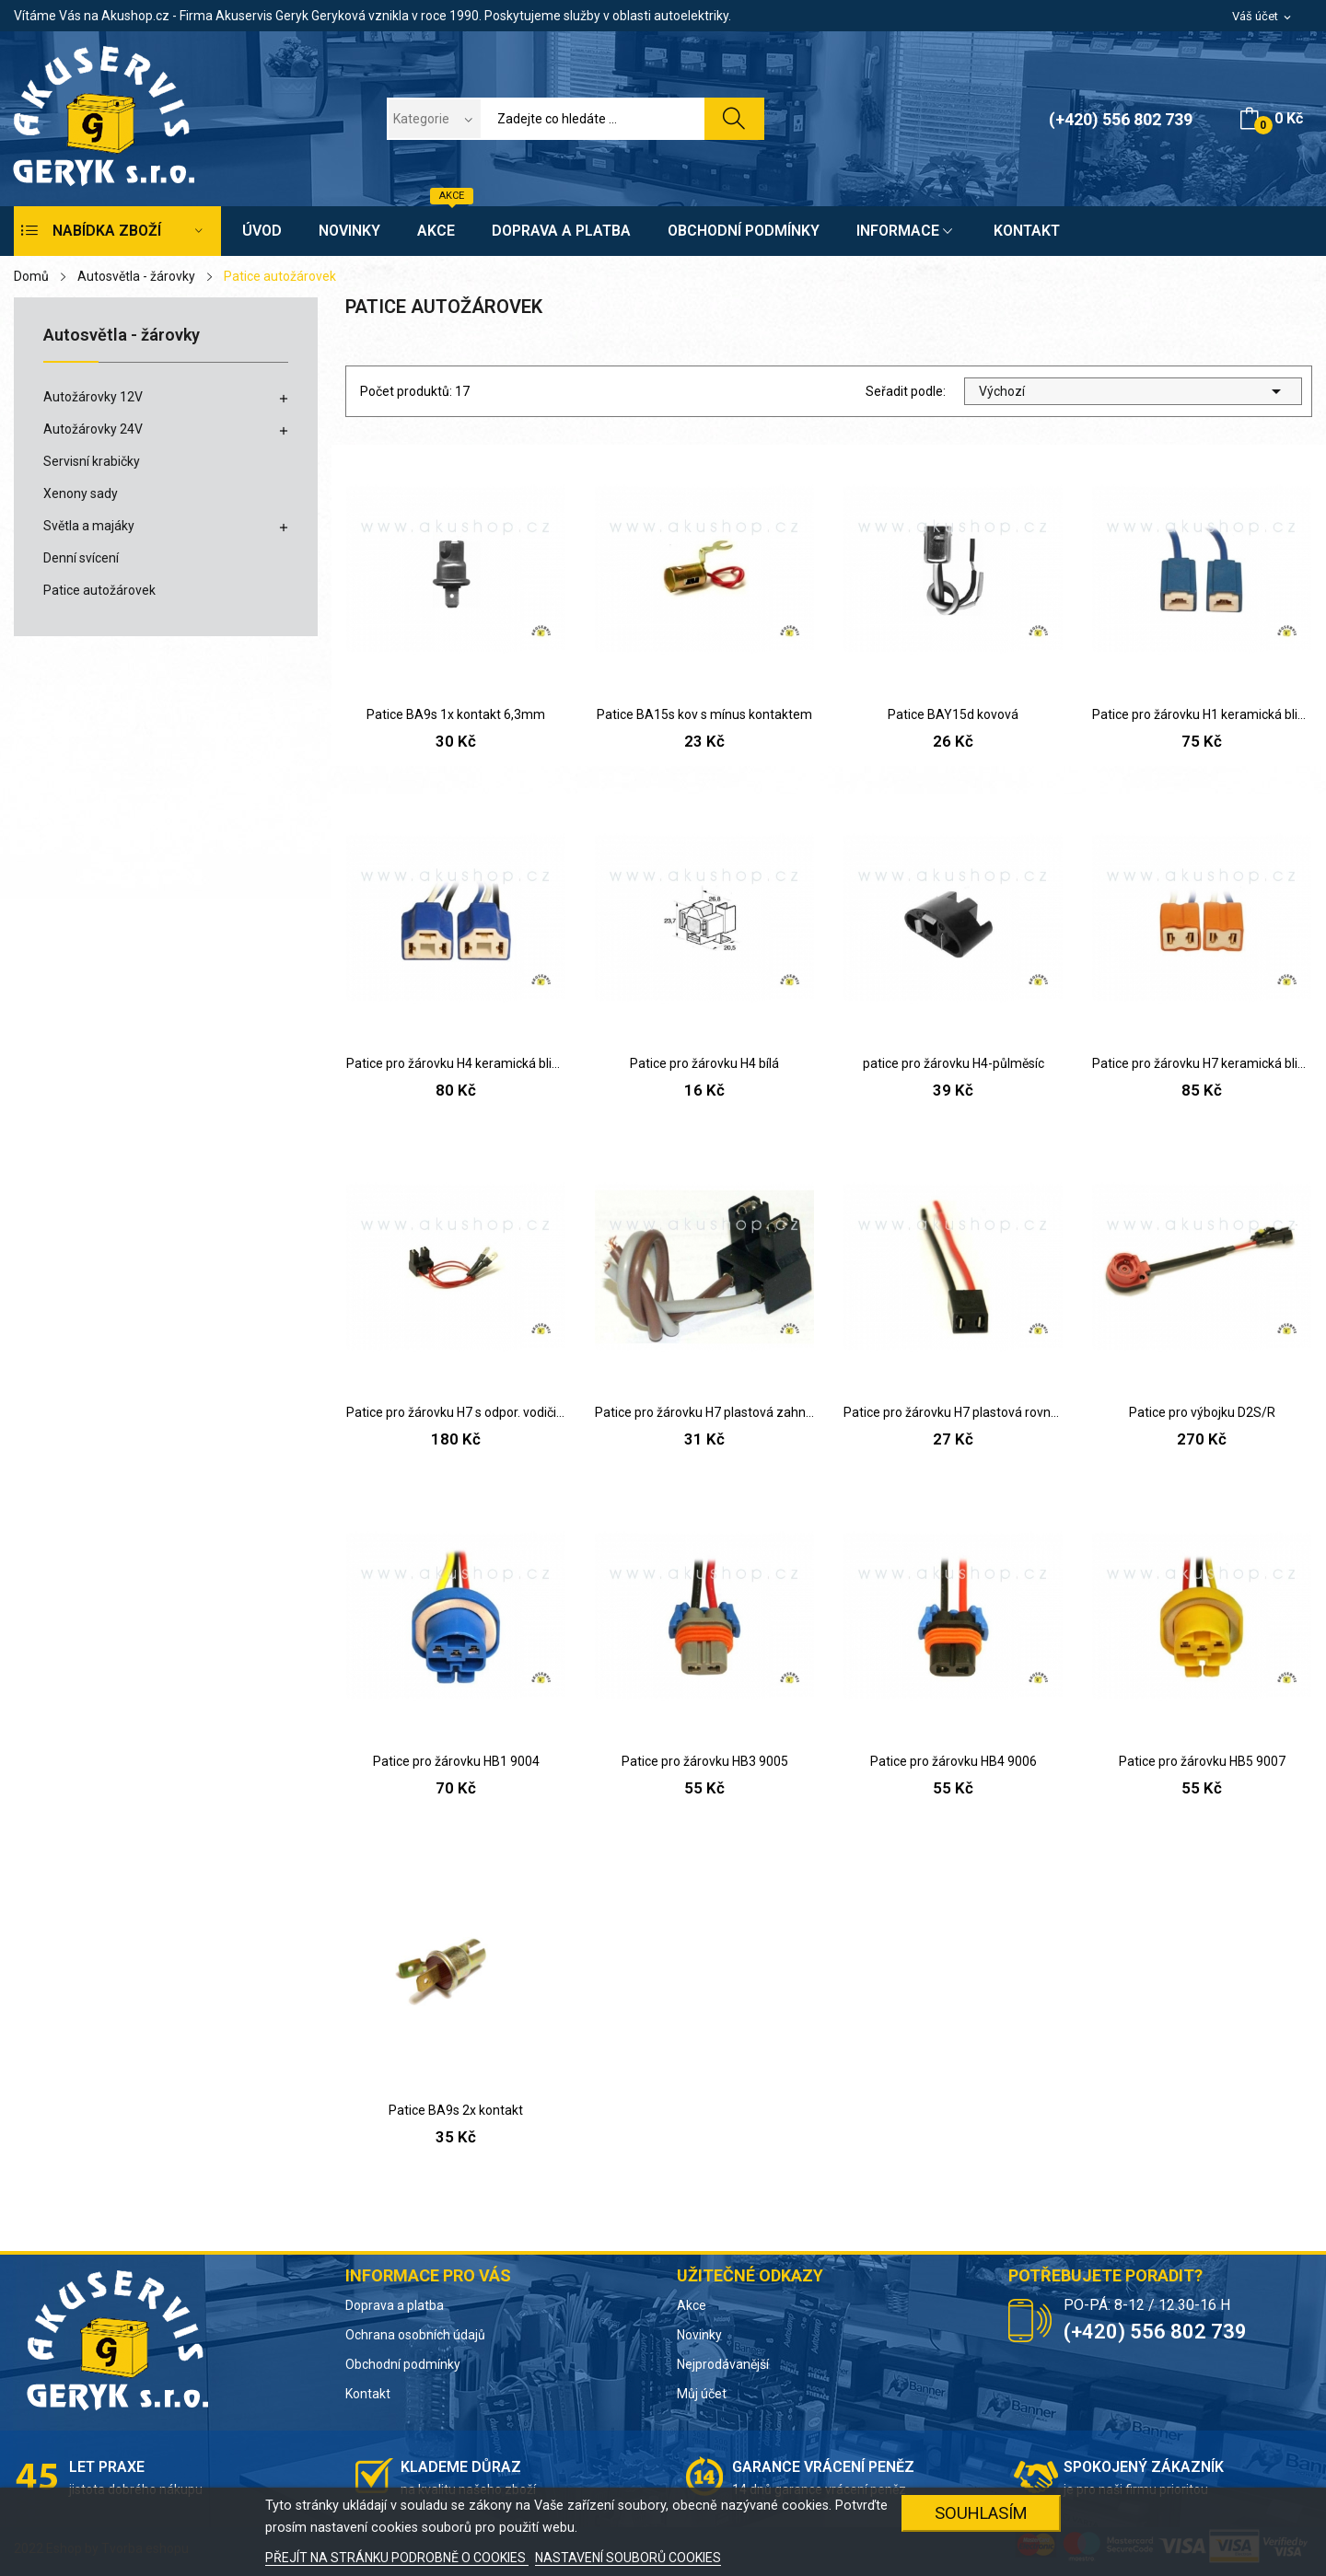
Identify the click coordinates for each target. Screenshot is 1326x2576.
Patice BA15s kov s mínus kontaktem (704, 714)
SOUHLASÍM (981, 2513)
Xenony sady (80, 493)
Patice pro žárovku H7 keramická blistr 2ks (1201, 1063)
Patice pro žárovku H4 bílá (704, 1063)
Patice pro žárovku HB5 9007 (1202, 1761)
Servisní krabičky (91, 461)
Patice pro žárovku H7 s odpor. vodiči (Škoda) (455, 1412)
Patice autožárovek (99, 590)
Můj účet (702, 2393)
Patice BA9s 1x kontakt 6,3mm (455, 714)
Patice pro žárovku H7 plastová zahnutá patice (704, 1412)
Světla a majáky (88, 525)
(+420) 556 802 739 (1120, 119)
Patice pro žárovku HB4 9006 (953, 1761)
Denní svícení (81, 558)
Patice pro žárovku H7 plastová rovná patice (953, 1412)
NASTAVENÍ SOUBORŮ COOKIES (628, 2557)
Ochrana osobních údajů (415, 2334)
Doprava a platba (394, 2305)
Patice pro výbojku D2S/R (1202, 1412)
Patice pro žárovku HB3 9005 (705, 1761)
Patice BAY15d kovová (953, 714)
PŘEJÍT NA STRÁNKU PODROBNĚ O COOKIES (397, 2557)
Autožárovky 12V (93, 396)
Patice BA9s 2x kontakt (456, 2110)
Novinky (699, 2334)
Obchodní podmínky (402, 2364)
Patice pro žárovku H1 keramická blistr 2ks (1201, 714)
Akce (691, 2305)
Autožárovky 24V (93, 429)
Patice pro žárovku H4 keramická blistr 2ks (455, 1063)
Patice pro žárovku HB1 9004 (456, 1761)
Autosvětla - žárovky (121, 335)
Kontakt (367, 2393)
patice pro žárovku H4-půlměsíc (953, 1063)
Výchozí (1133, 391)
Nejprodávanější (723, 2364)
